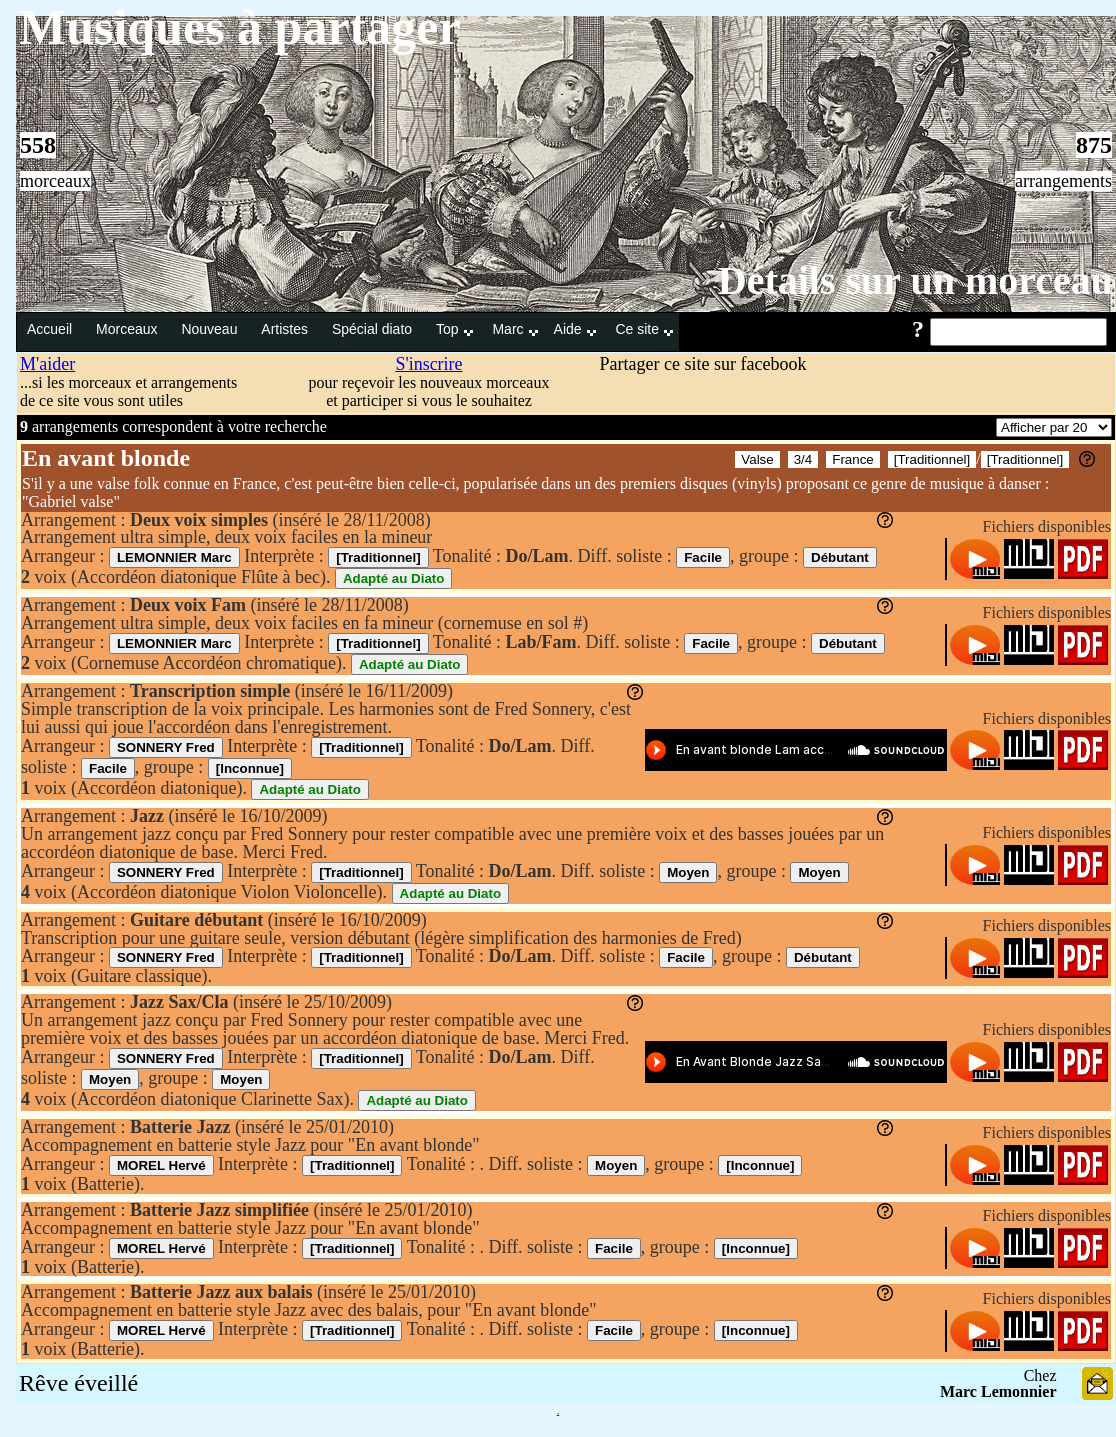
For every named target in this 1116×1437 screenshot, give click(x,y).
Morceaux (128, 329)
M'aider (47, 364)
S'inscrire (428, 364)
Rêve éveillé (78, 1383)
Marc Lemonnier (998, 1391)
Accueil (51, 329)
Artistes (286, 329)
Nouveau (211, 329)
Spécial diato (374, 329)
